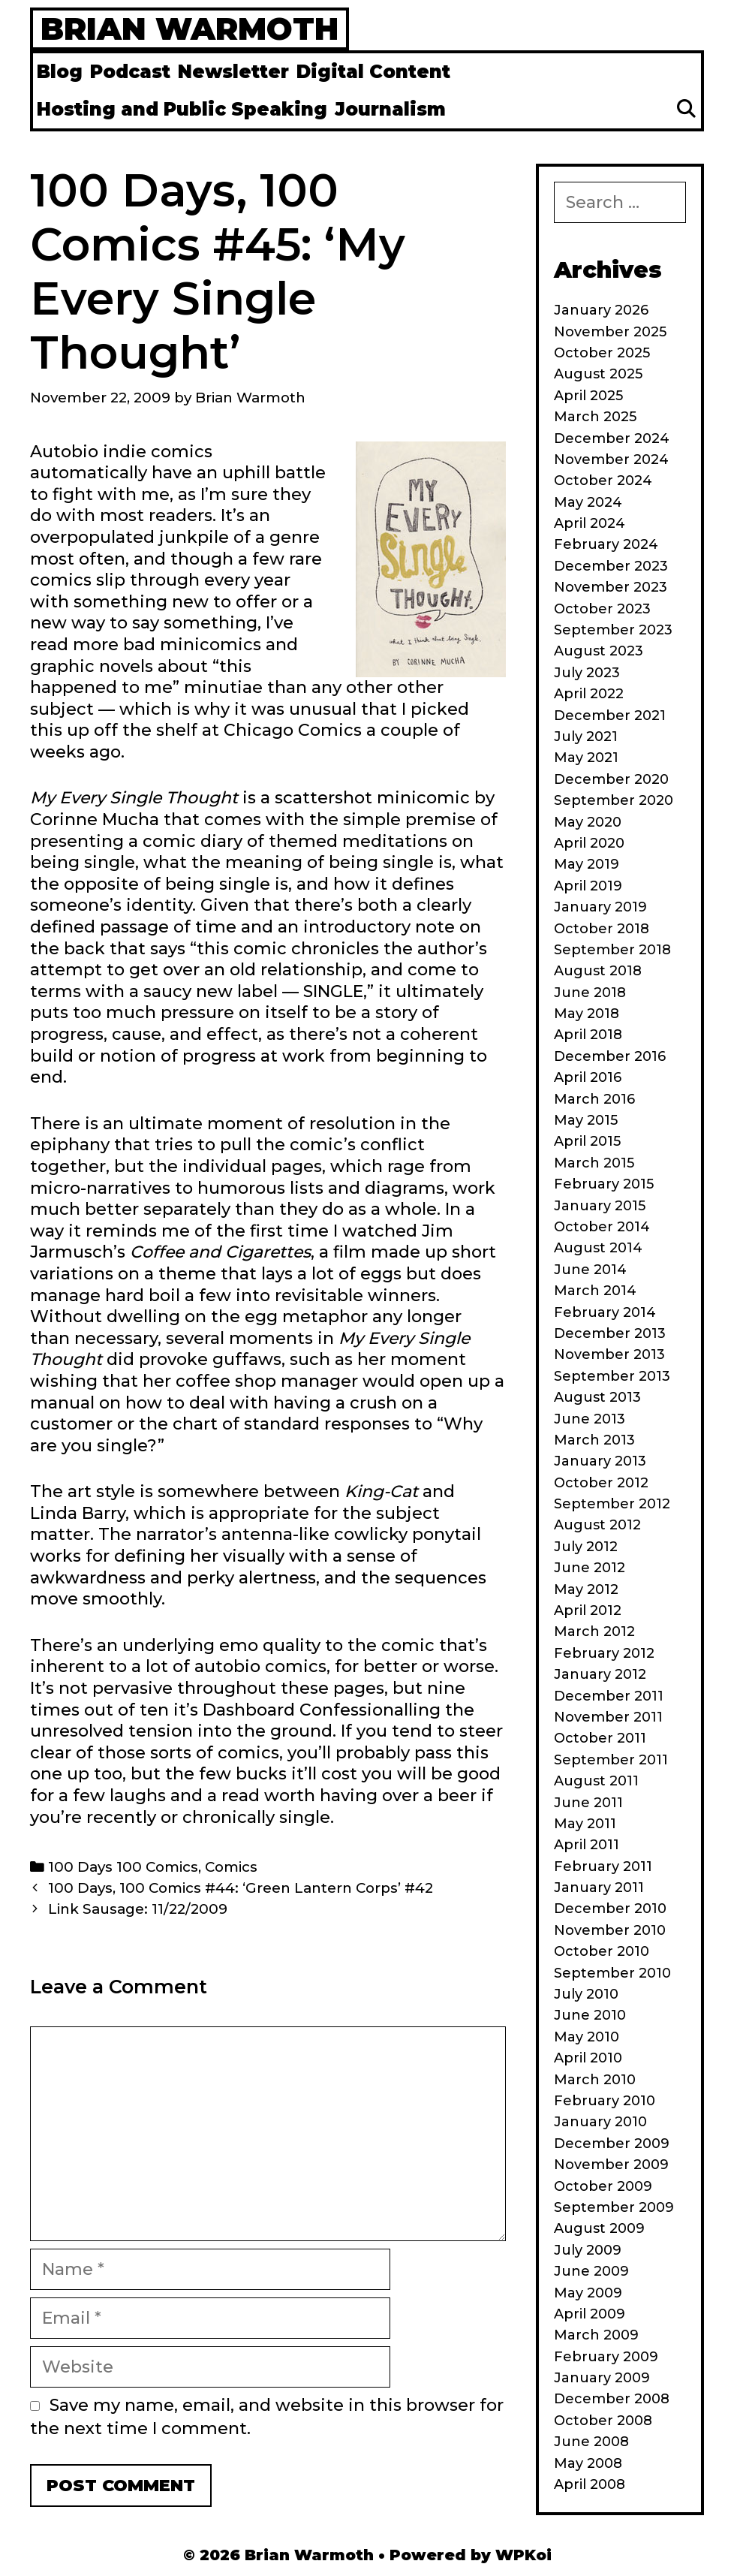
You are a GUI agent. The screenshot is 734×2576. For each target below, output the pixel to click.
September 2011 (611, 1760)
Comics (231, 1867)
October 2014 (602, 1227)
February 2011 (603, 1866)
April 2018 (588, 1034)
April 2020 (589, 843)
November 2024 (611, 459)
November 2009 (611, 2164)
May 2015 (586, 1120)
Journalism (390, 109)
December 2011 (608, 1696)
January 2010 (600, 2122)
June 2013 (589, 1419)
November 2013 (609, 1354)
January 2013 (600, 1461)
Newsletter (233, 72)
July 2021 (586, 736)
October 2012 (601, 1483)
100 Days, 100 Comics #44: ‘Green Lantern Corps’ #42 (240, 1888)
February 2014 (605, 1312)
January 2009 (602, 2378)
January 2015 (599, 1206)
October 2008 (603, 2420)
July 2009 (587, 2250)
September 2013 (612, 1376)
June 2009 (591, 2271)
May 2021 (586, 757)
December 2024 (611, 438)
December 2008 (611, 2399)
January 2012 (600, 1674)
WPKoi (523, 2555)
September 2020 (613, 800)
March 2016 (594, 1099)
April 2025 (588, 395)
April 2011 (586, 1844)
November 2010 (610, 1930)
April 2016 (587, 1077)
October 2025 (602, 353)
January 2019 (600, 907)
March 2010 (595, 2079)
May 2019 (586, 864)
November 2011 (608, 1717)
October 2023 (602, 609)
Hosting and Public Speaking (182, 109)
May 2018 (586, 1013)
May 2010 (586, 2037)
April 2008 (589, 2484)
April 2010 (588, 2058)
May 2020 (587, 822)
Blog (60, 72)
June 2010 (590, 2015)
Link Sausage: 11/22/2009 (137, 1909)
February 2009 (606, 2357)
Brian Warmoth (189, 28)
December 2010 (610, 1908)
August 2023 (598, 651)
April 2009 (589, 2314)
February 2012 (604, 1653)
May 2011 (585, 1823)
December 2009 (611, 2143)
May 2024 (588, 502)
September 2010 (612, 1973)
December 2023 (611, 566)
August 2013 (597, 1397)
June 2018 (590, 992)
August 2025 (598, 374)
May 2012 (586, 1589)
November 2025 (610, 332)
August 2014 (598, 1248)
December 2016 (610, 1056)
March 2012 (594, 1631)
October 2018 (601, 928)
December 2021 (610, 715)
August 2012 (597, 1525)
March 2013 (594, 1440)
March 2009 (596, 2335)
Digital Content (373, 72)
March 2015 (594, 1163)
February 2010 (604, 2100)
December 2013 (610, 1333)
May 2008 (588, 2463)
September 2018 (612, 950)
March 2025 (595, 416)
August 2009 (599, 2228)
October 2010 (601, 1951)
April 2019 (588, 886)
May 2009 (588, 2293)
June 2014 (590, 1269)
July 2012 (586, 1546)
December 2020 (611, 779)
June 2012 (589, 1567)
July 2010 (586, 1994)
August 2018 (598, 971)
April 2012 (587, 1610)
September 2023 (613, 630)
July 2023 (587, 672)
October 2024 (603, 480)
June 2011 (588, 1802)
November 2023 (610, 587)
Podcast (130, 72)
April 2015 (587, 1141)
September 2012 (612, 1504)
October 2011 (600, 1738)
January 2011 (599, 1887)
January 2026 (601, 310)
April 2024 (589, 523)
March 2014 (595, 1290)
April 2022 (589, 693)
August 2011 (596, 1781)
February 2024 (606, 544)
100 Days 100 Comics (123, 1867)
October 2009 (603, 2186)
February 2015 (604, 1184)
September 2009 (614, 2207)
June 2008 (591, 2441)
